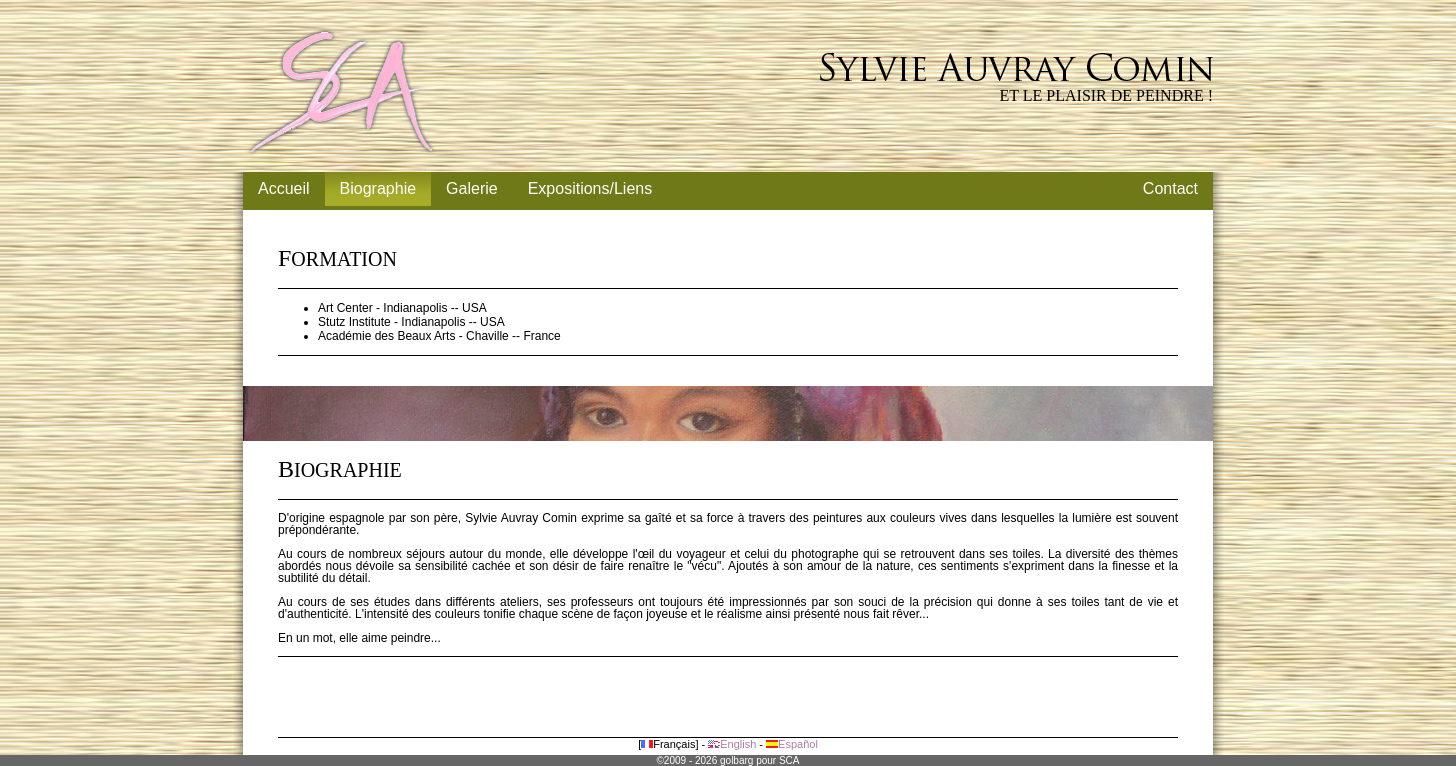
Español (792, 744)
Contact (1170, 188)
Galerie (472, 188)
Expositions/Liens (590, 188)
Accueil (284, 188)
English (732, 744)
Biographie (378, 188)
